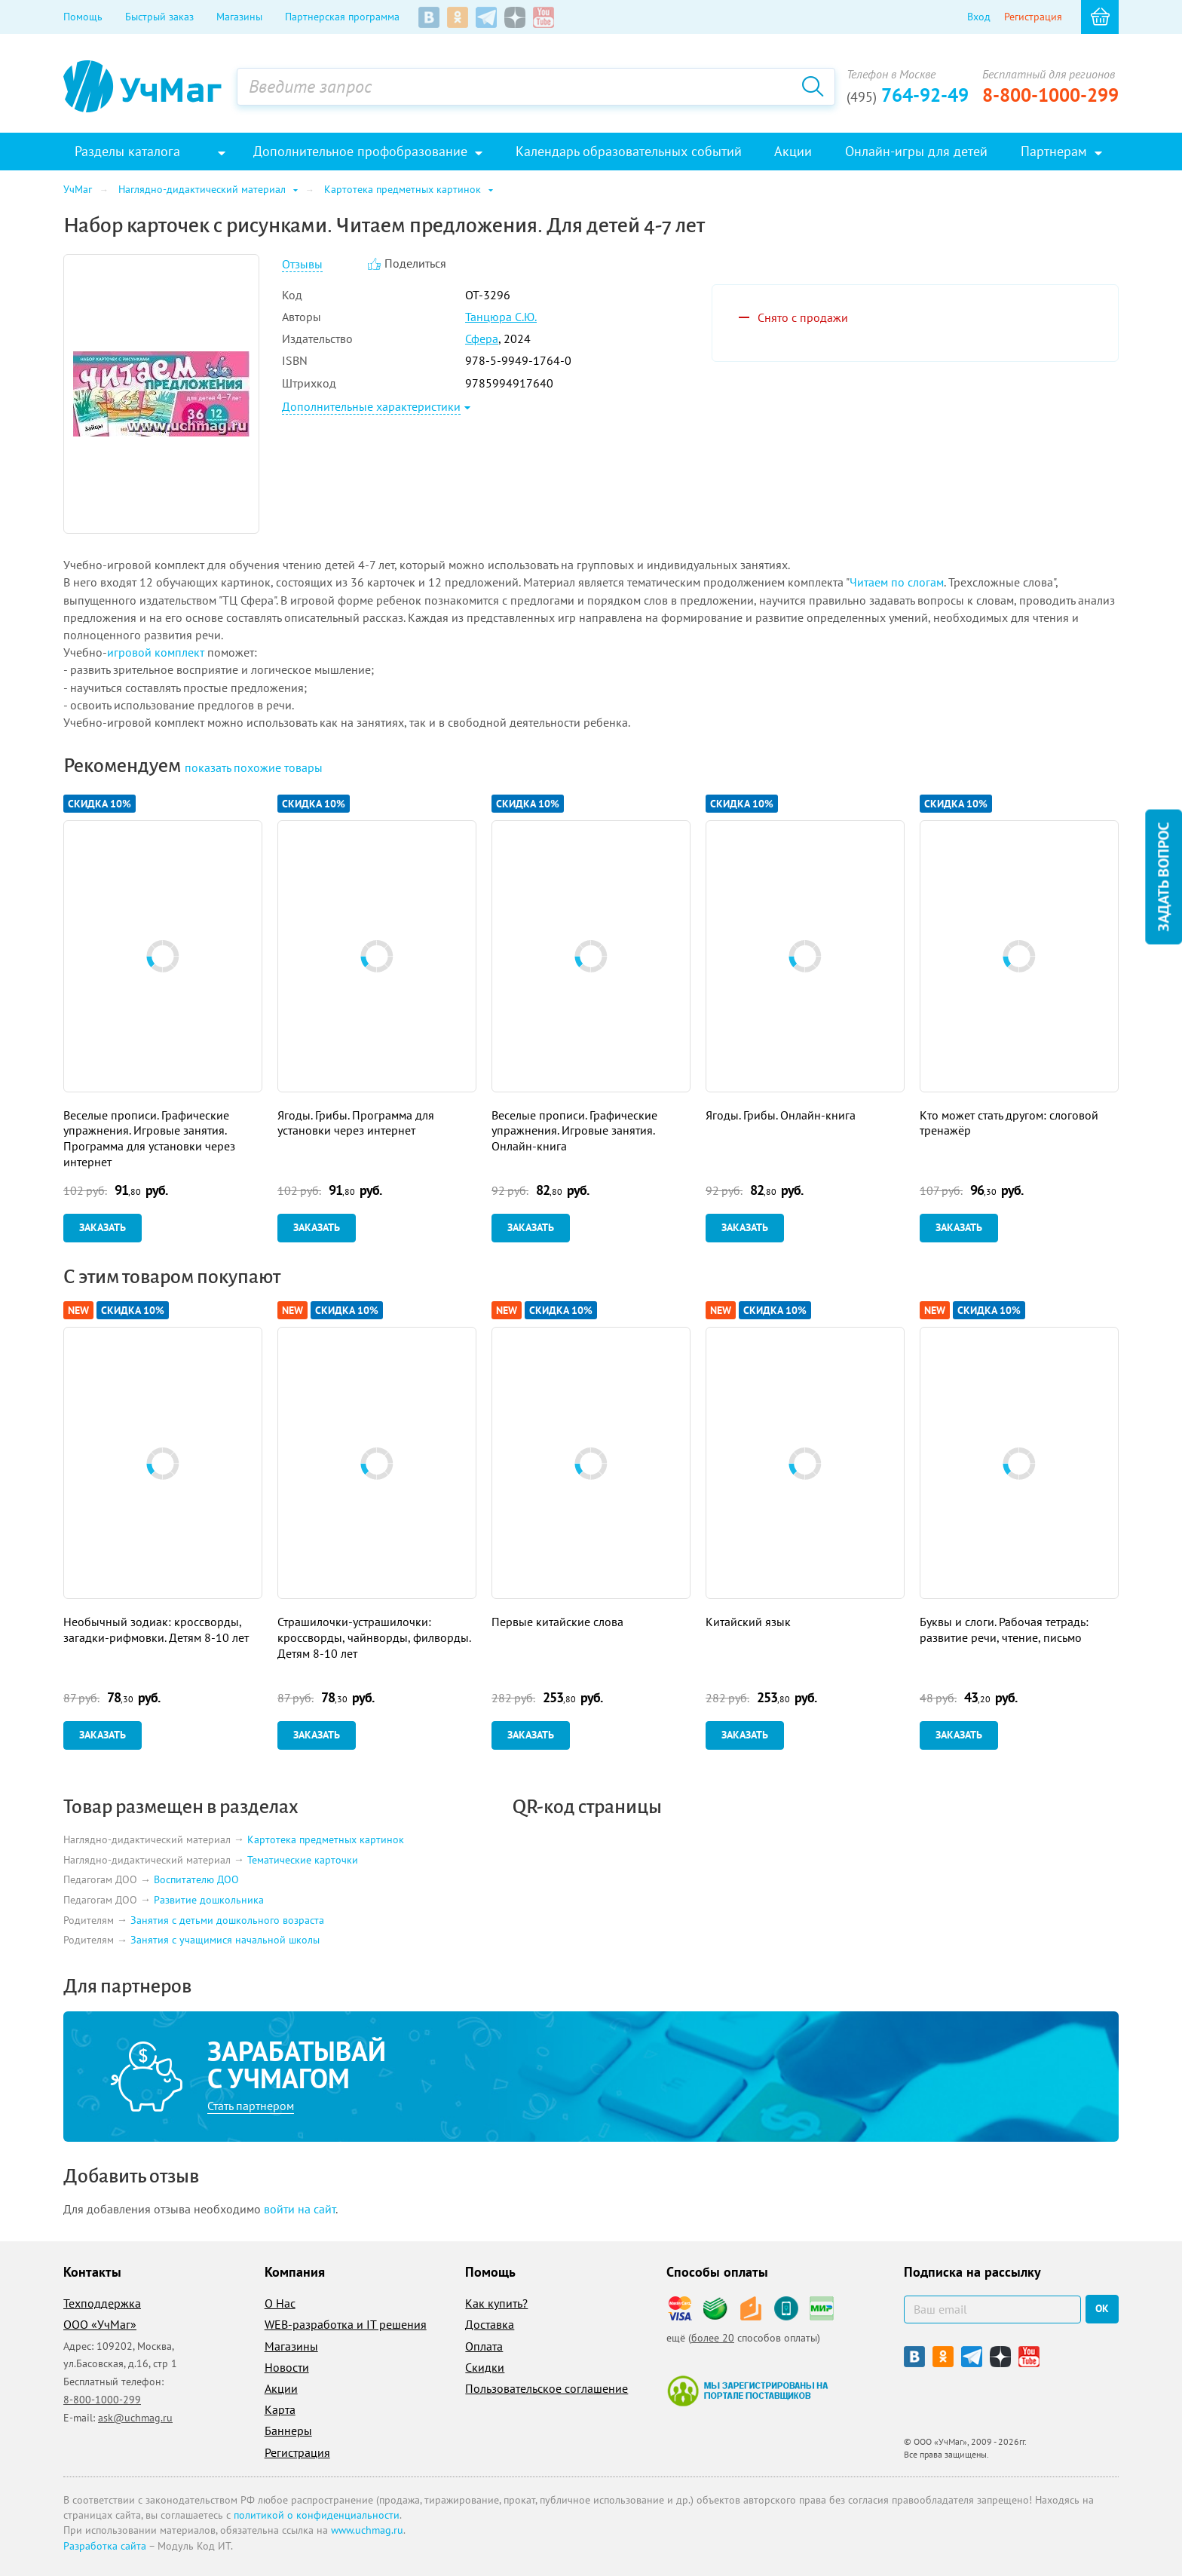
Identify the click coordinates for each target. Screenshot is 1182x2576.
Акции (281, 2388)
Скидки (484, 2367)
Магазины (239, 16)
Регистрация (1033, 16)
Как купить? (496, 2303)
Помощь (83, 16)
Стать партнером (250, 2105)
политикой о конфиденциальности (317, 2515)
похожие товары (254, 767)
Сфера (481, 338)
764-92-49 (908, 95)
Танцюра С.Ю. (501, 316)
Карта (280, 2409)
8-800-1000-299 (1050, 95)
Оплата (484, 2346)
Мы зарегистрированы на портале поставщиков (747, 2390)
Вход (979, 16)
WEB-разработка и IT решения (346, 2324)
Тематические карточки (302, 1860)
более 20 (712, 2338)
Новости (287, 2367)
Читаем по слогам (897, 582)
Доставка (489, 2324)
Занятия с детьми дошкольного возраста (227, 1920)
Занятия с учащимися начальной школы (225, 1940)
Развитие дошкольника (209, 1900)
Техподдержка (102, 2303)
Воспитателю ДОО (196, 1880)
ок (1102, 2308)
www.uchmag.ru (367, 2530)
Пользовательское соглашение (546, 2388)
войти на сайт (299, 2208)
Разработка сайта (104, 2546)
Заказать (102, 1227)
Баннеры (288, 2430)
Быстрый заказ (159, 16)
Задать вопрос (1163, 877)
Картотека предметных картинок (325, 1839)
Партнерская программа (342, 16)
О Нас (280, 2303)
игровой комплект (155, 652)
